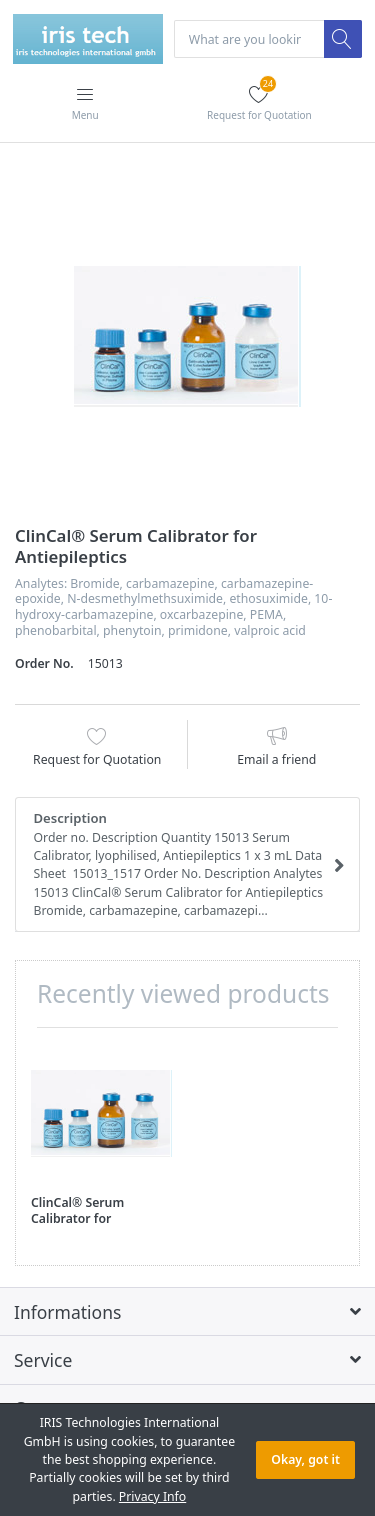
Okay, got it (305, 1459)
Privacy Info (152, 1496)
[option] (187, 336)
